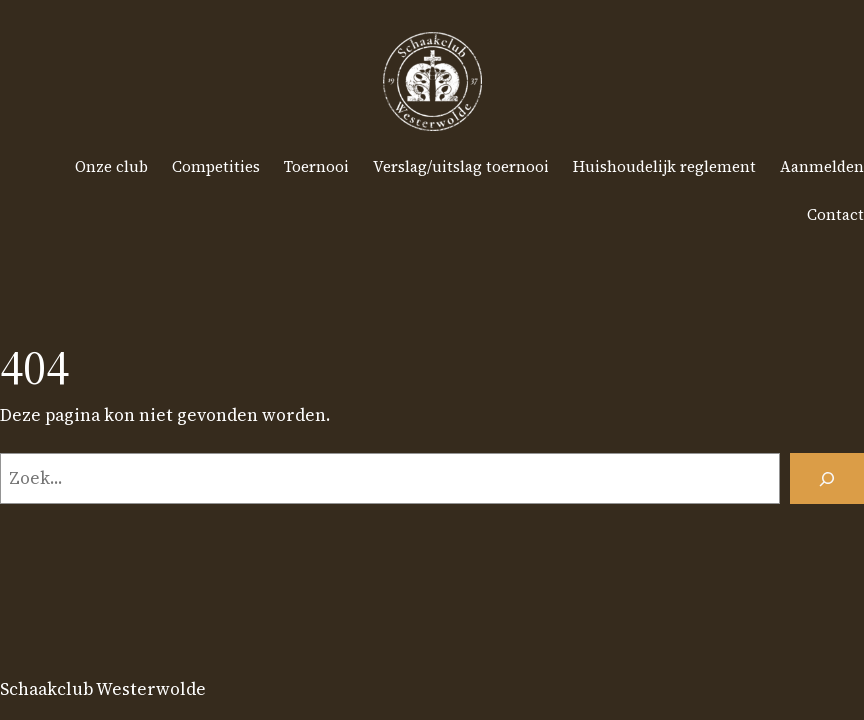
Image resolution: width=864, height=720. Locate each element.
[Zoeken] (827, 478)
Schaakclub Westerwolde (103, 689)
